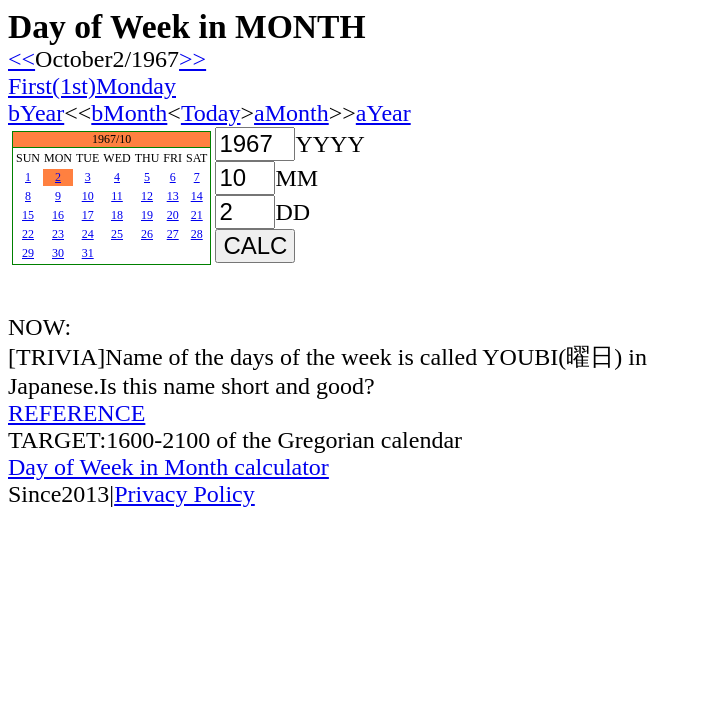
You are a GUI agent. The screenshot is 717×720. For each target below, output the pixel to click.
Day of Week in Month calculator (168, 467)
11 (117, 196)
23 (58, 234)
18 (117, 215)
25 (117, 234)
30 (58, 253)
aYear (383, 113)
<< (21, 59)
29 (28, 253)
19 (147, 215)
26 (147, 234)
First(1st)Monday (92, 86)
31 (88, 253)
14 (197, 196)
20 (173, 215)
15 (28, 215)
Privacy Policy (184, 494)
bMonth (129, 113)
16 (58, 215)
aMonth (291, 113)
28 (197, 234)
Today (211, 113)
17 (88, 215)
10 (88, 196)
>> (192, 59)
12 (147, 196)
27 (173, 234)
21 (197, 215)
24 (88, 234)
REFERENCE (76, 413)
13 (173, 196)
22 (28, 234)
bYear (36, 113)
